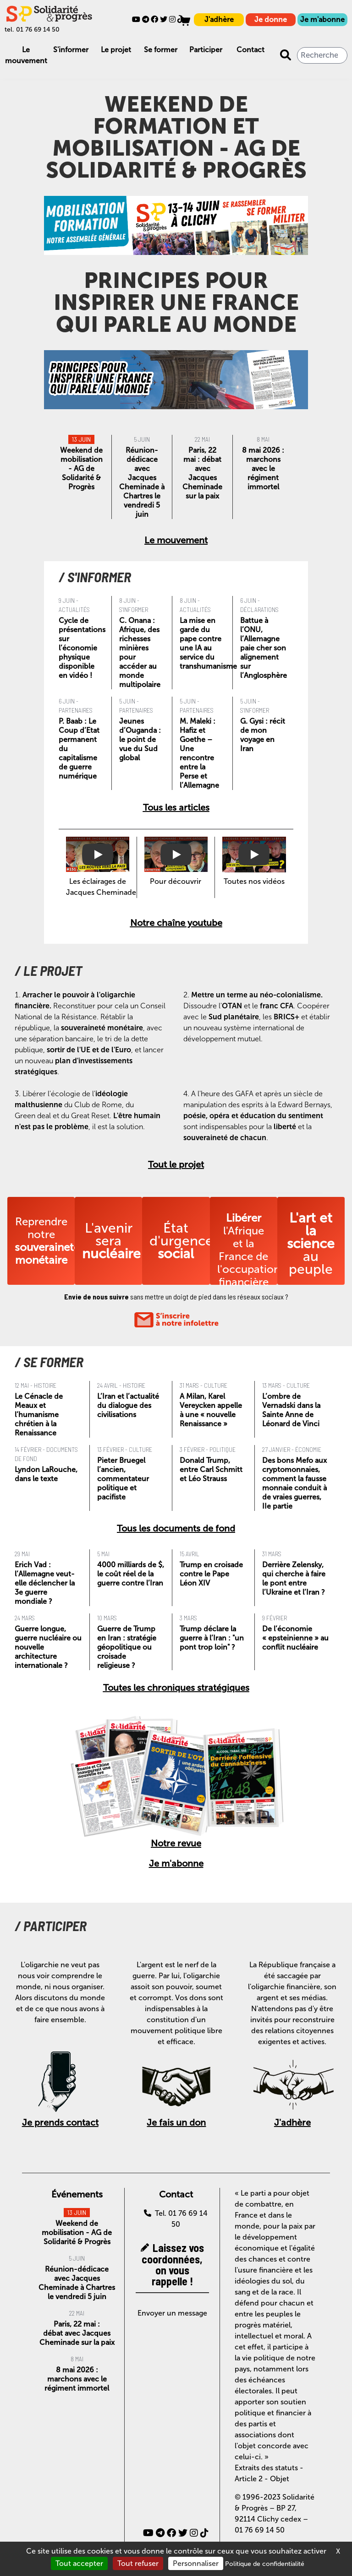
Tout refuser (138, 2563)
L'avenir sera (111, 1241)
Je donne (270, 19)
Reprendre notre (47, 1240)
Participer (205, 49)
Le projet (116, 49)
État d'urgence (181, 1241)
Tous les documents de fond (176, 1528)
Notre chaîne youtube (176, 922)
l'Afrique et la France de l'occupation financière (248, 1249)
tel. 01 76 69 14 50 (32, 29)
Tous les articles (176, 807)
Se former (160, 49)
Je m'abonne (322, 19)
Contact (250, 49)
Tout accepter (79, 2563)
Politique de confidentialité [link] (264, 2564)
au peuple (311, 1243)
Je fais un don (176, 2122)
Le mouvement (176, 540)
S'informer (70, 49)
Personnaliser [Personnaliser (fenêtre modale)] (196, 2563)
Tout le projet (176, 1164)
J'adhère (219, 19)
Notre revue (176, 1843)
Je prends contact (60, 2122)
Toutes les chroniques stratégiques (176, 1687)
